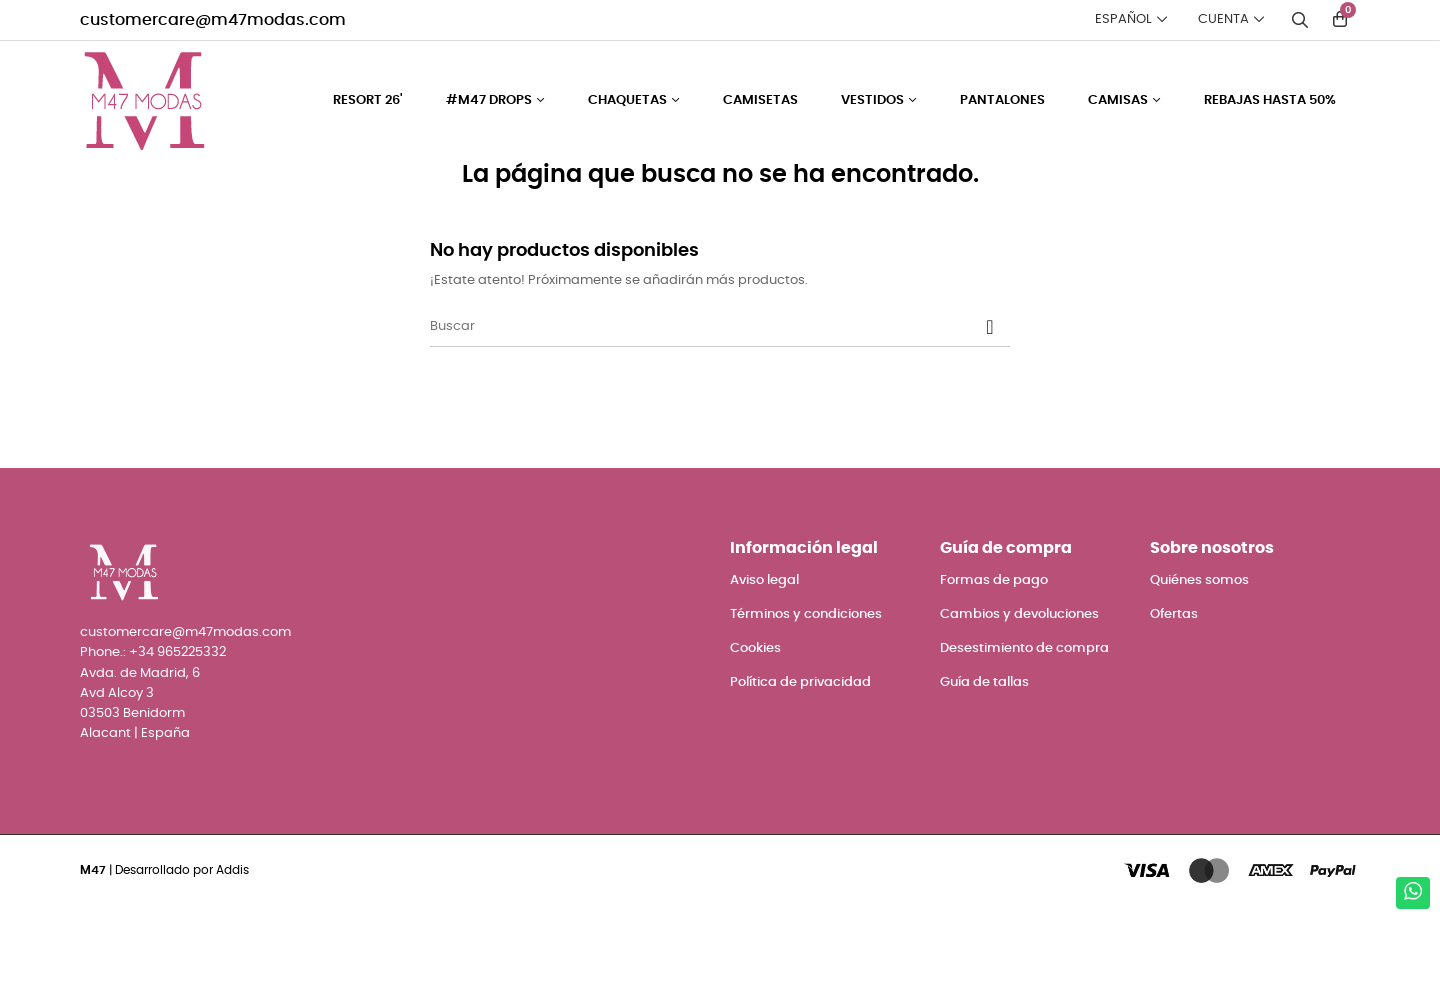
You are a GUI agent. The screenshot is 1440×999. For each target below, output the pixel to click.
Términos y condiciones (806, 707)
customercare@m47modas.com (213, 20)
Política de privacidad (800, 775)
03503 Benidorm (132, 806)
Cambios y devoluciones (1019, 707)
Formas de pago (994, 673)
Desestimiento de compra (1024, 741)
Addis (232, 963)
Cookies (755, 741)
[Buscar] (720, 420)
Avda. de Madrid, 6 (140, 765)
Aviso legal (764, 673)
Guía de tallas (984, 775)
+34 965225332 (177, 745)
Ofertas (1174, 707)
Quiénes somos (1199, 673)
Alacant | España (135, 826)
